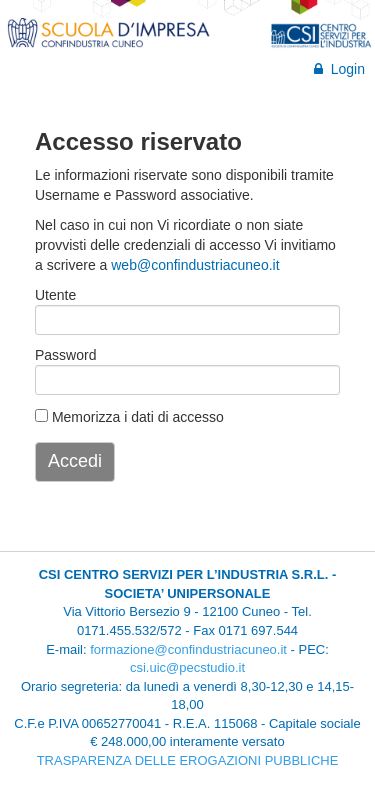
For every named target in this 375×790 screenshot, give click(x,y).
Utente (55, 295)
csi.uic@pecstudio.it (187, 667)
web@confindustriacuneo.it (195, 265)
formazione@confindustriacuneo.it (188, 649)
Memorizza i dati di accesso (129, 417)
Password (60, 355)
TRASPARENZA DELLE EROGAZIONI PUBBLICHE (188, 760)
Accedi (75, 461)
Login (339, 69)
